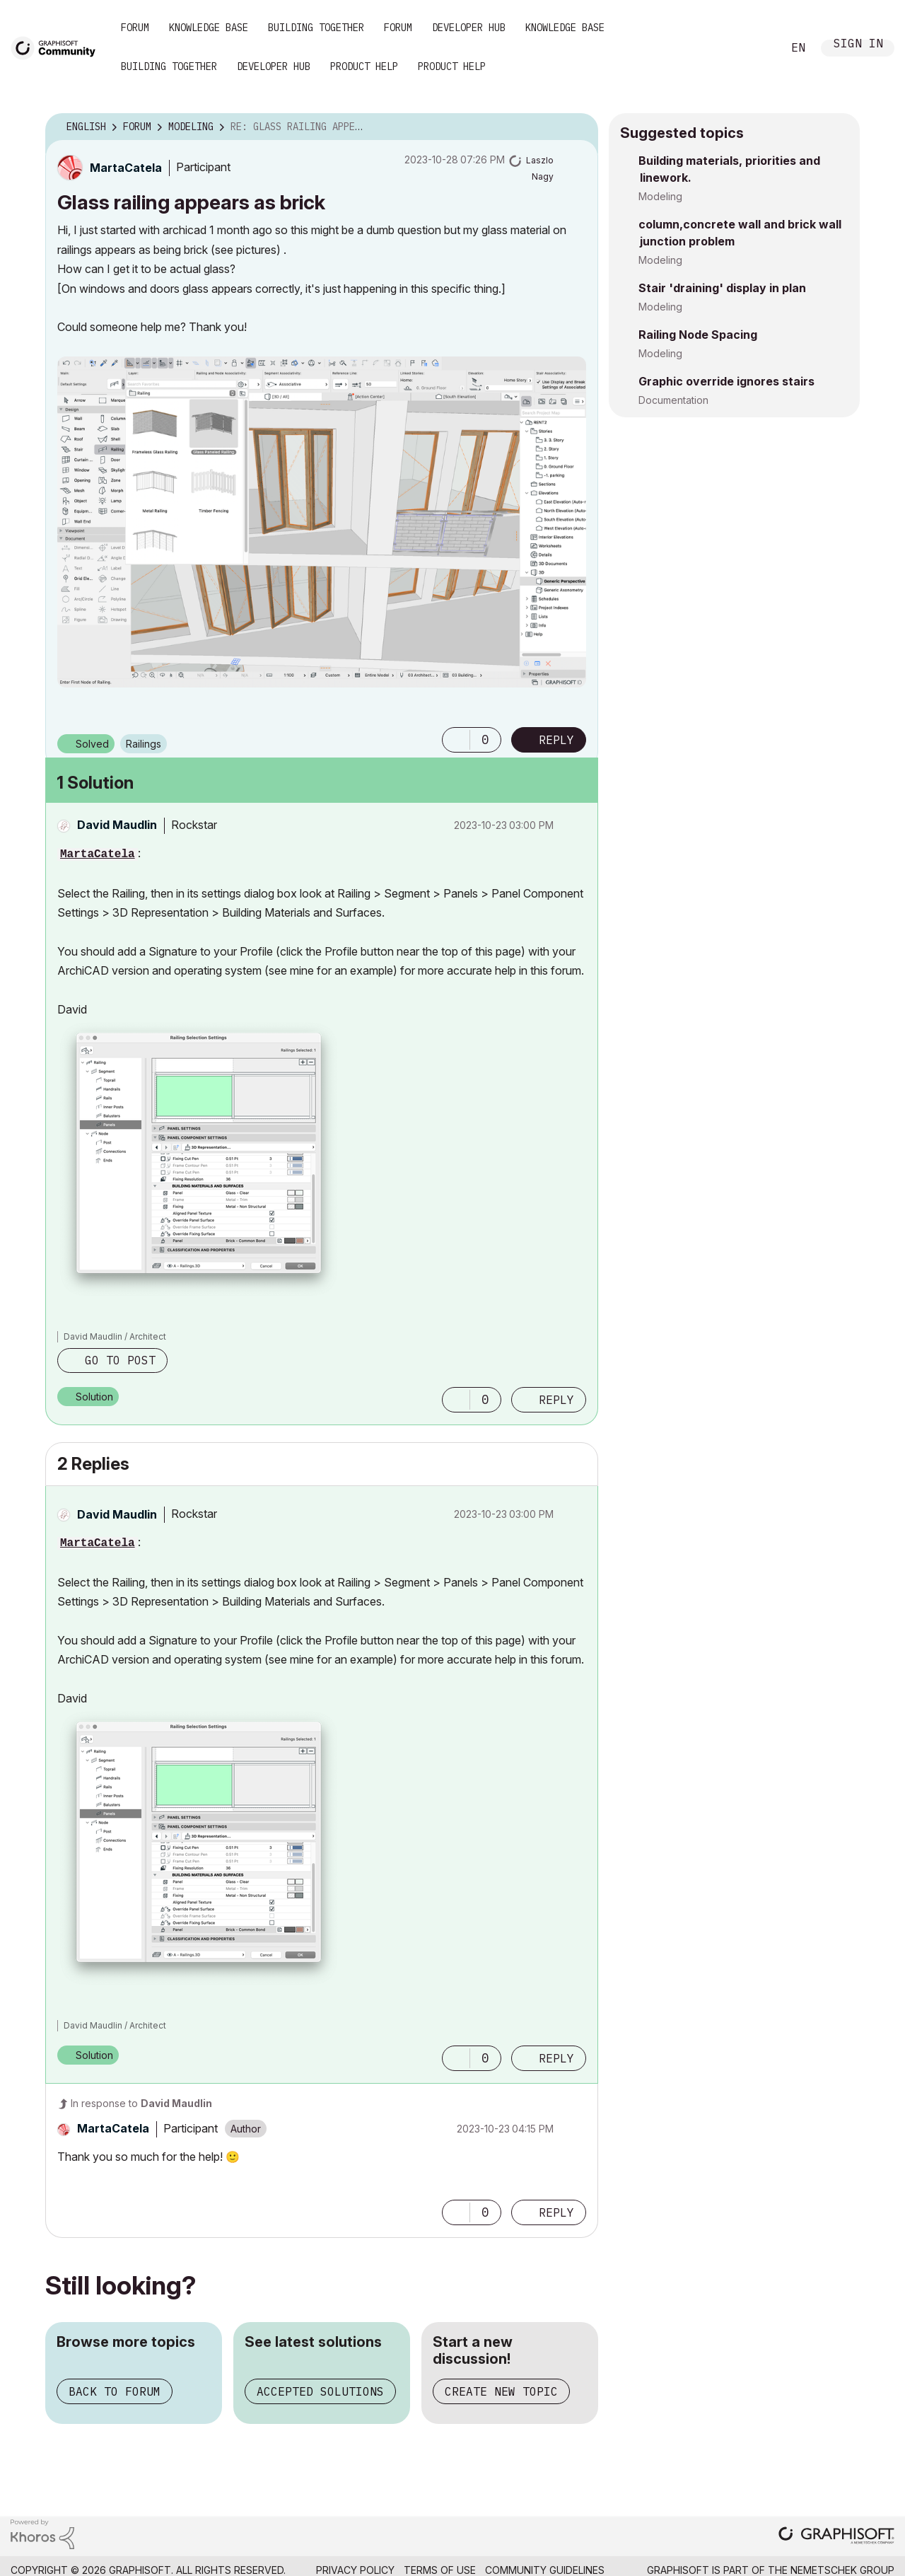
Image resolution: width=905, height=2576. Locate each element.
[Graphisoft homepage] (836, 2536)
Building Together (316, 27)
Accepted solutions (320, 2391)
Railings (143, 744)
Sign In (858, 45)
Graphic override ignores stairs (726, 381)
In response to (141, 2103)
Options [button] (578, 127)
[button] (321, 521)
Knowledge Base (208, 27)
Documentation (673, 400)
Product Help (364, 66)
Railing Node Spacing (697, 334)
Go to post (120, 1360)
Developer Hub (469, 27)
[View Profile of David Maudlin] (117, 825)
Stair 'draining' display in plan (722, 288)
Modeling (660, 196)
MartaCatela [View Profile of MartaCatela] (97, 854)
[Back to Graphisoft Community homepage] (58, 47)
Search (756, 48)
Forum (135, 27)
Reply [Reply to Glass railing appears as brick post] (556, 740)
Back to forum (114, 2391)
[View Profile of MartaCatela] (126, 168)
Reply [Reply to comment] (556, 1400)
